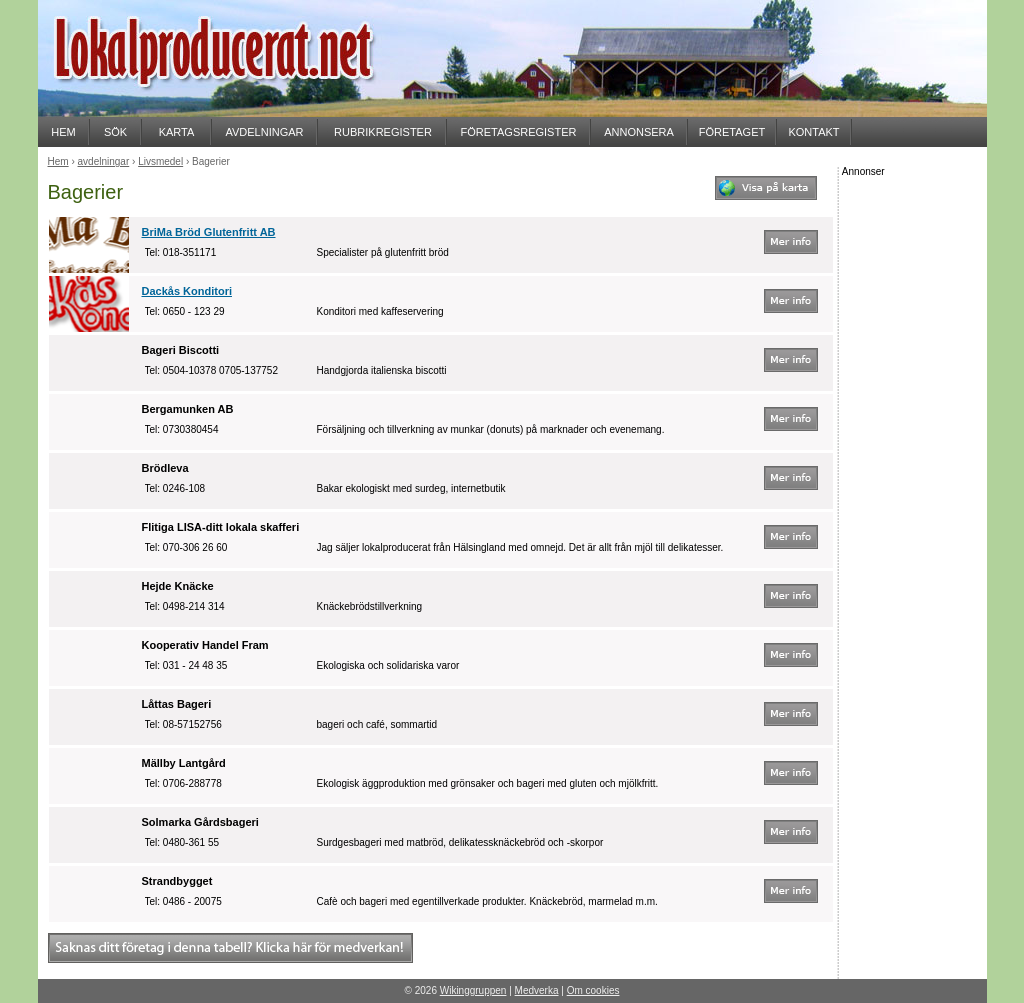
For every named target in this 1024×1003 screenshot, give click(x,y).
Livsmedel (160, 161)
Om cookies (593, 990)
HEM (63, 132)
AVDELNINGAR (264, 132)
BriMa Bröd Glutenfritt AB (209, 232)
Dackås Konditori (187, 291)
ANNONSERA (639, 132)
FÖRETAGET (732, 132)
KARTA (177, 132)
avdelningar (104, 161)
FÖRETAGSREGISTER (519, 132)
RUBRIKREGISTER (383, 132)
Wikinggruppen (473, 990)
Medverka (537, 990)
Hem (58, 161)
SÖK (115, 132)
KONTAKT (813, 132)
